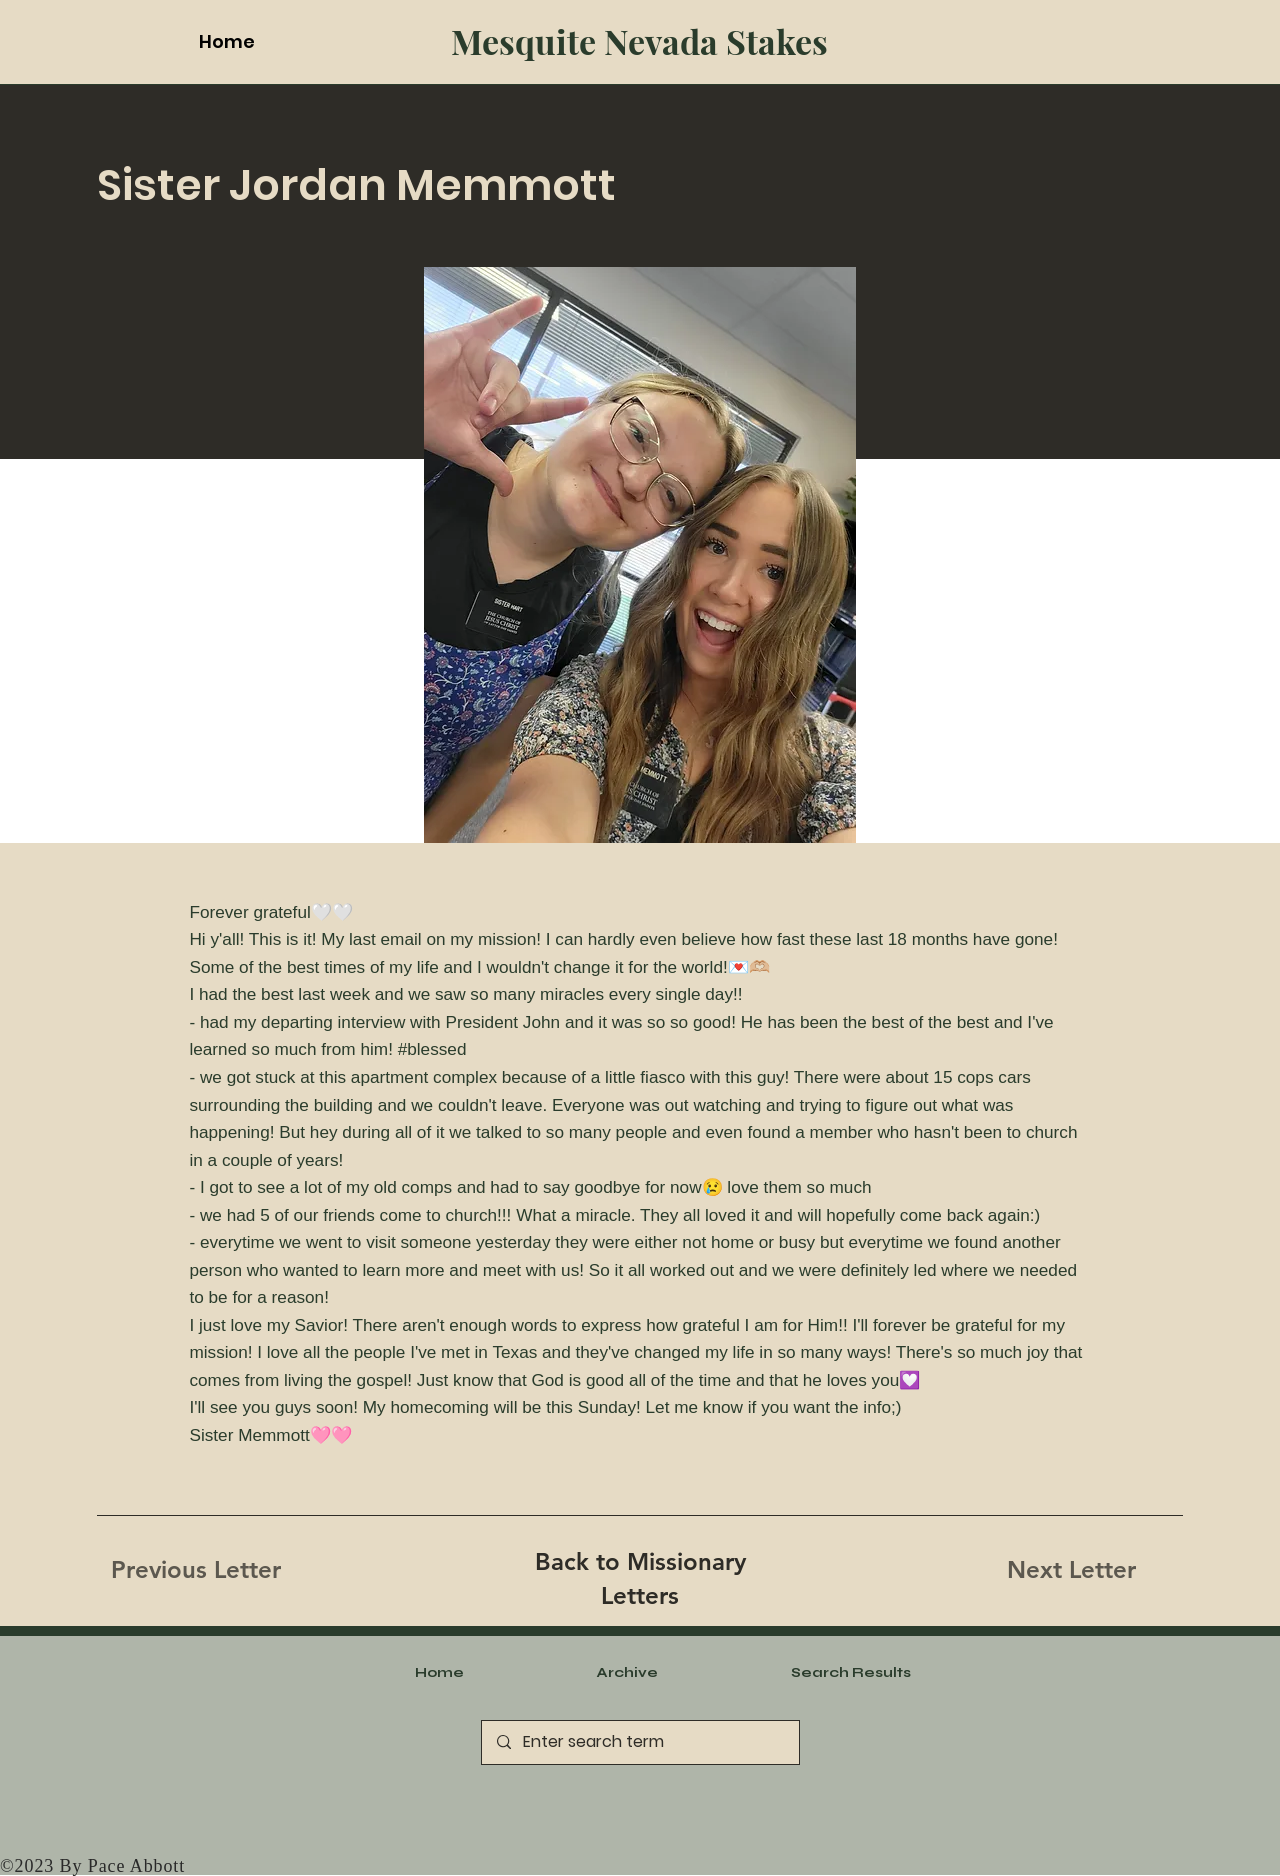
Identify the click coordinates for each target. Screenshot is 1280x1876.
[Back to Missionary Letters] (640, 1578)
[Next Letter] (1071, 1569)
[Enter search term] (640, 1742)
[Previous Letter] (196, 1569)
